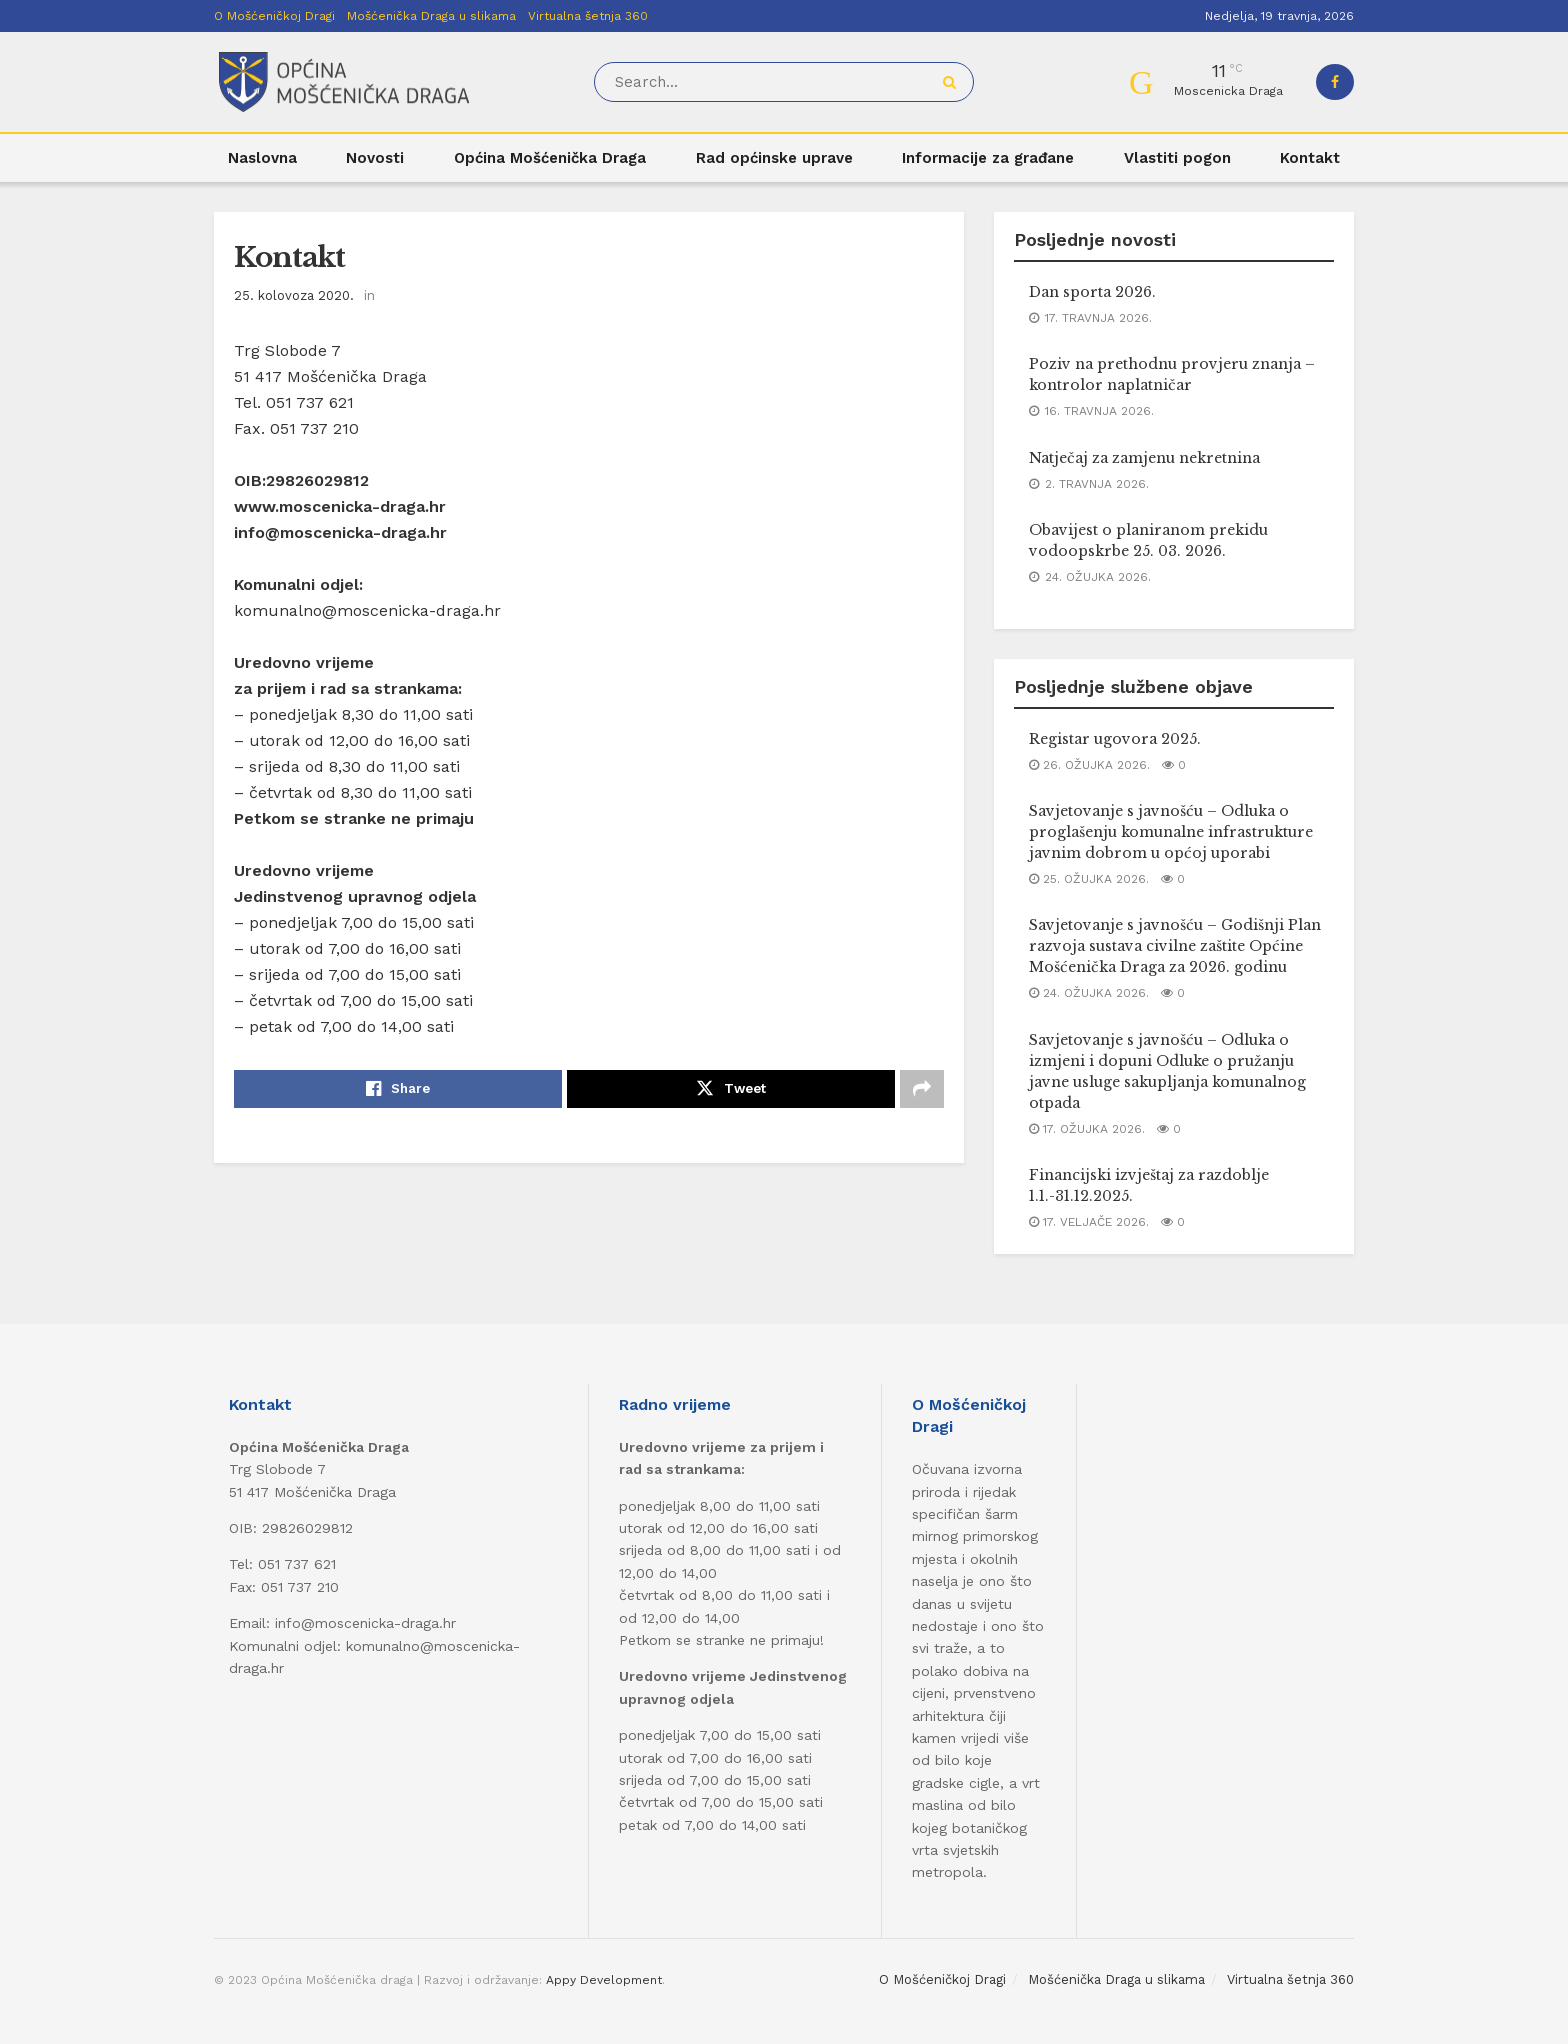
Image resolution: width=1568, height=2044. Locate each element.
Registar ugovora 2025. (1115, 739)
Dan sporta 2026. (1092, 292)
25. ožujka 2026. (1089, 879)
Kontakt (1310, 158)
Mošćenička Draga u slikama (431, 16)
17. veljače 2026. (1089, 1222)
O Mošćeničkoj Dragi (274, 16)
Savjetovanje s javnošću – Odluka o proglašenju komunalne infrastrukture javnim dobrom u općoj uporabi (1171, 832)
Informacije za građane (988, 158)
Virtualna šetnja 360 (588, 16)
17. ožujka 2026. (1087, 1129)
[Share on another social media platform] (922, 1089)
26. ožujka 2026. (1089, 765)
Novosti (375, 158)
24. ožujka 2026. (1089, 993)
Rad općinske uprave (774, 158)
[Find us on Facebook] (1335, 82)
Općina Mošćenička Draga (550, 158)
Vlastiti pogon (1177, 158)
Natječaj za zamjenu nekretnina (1144, 458)
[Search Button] (953, 82)
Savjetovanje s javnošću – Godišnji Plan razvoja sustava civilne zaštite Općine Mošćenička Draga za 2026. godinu (1175, 946)
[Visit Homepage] (344, 82)
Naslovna (262, 158)
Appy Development (604, 1980)
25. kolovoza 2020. (294, 295)
